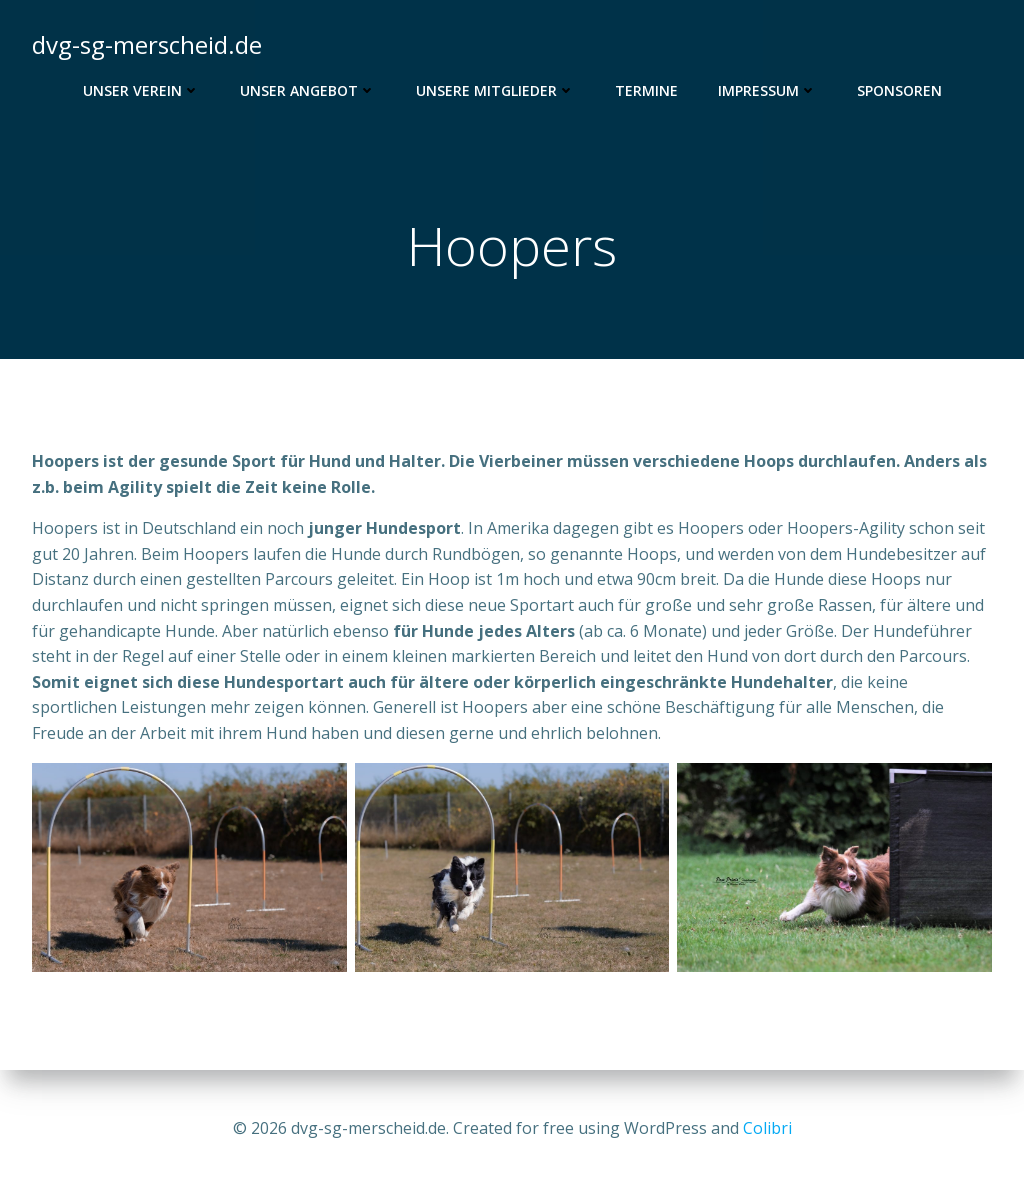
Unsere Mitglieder (495, 90)
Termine (646, 90)
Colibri (767, 1128)
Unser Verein (141, 90)
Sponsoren (899, 90)
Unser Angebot (308, 90)
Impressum (767, 90)
